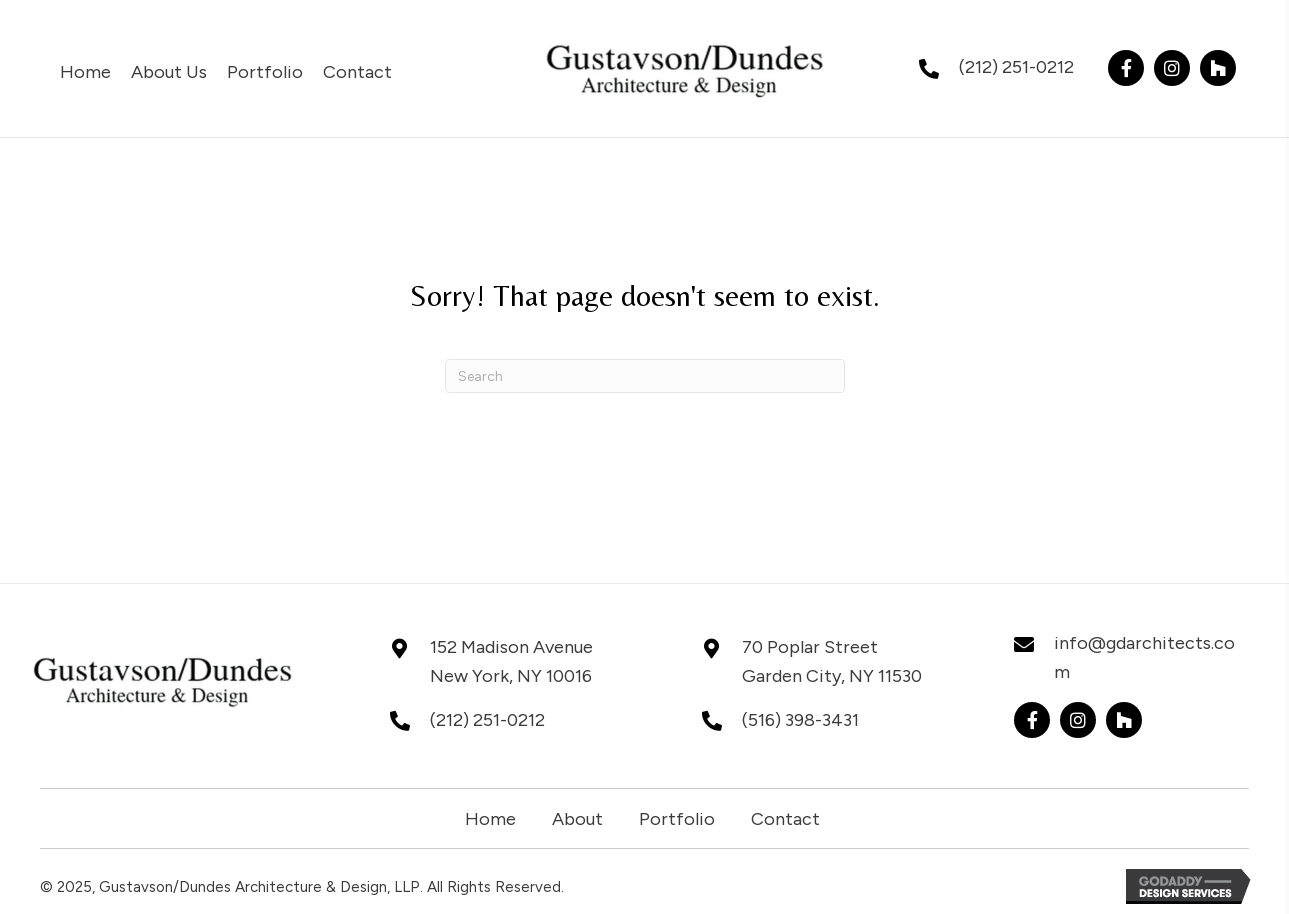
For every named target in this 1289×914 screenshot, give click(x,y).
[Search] (645, 376)
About (577, 819)
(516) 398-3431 (800, 720)
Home (490, 819)
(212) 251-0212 (1016, 67)
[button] (1126, 68)
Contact (785, 819)
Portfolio (677, 819)
